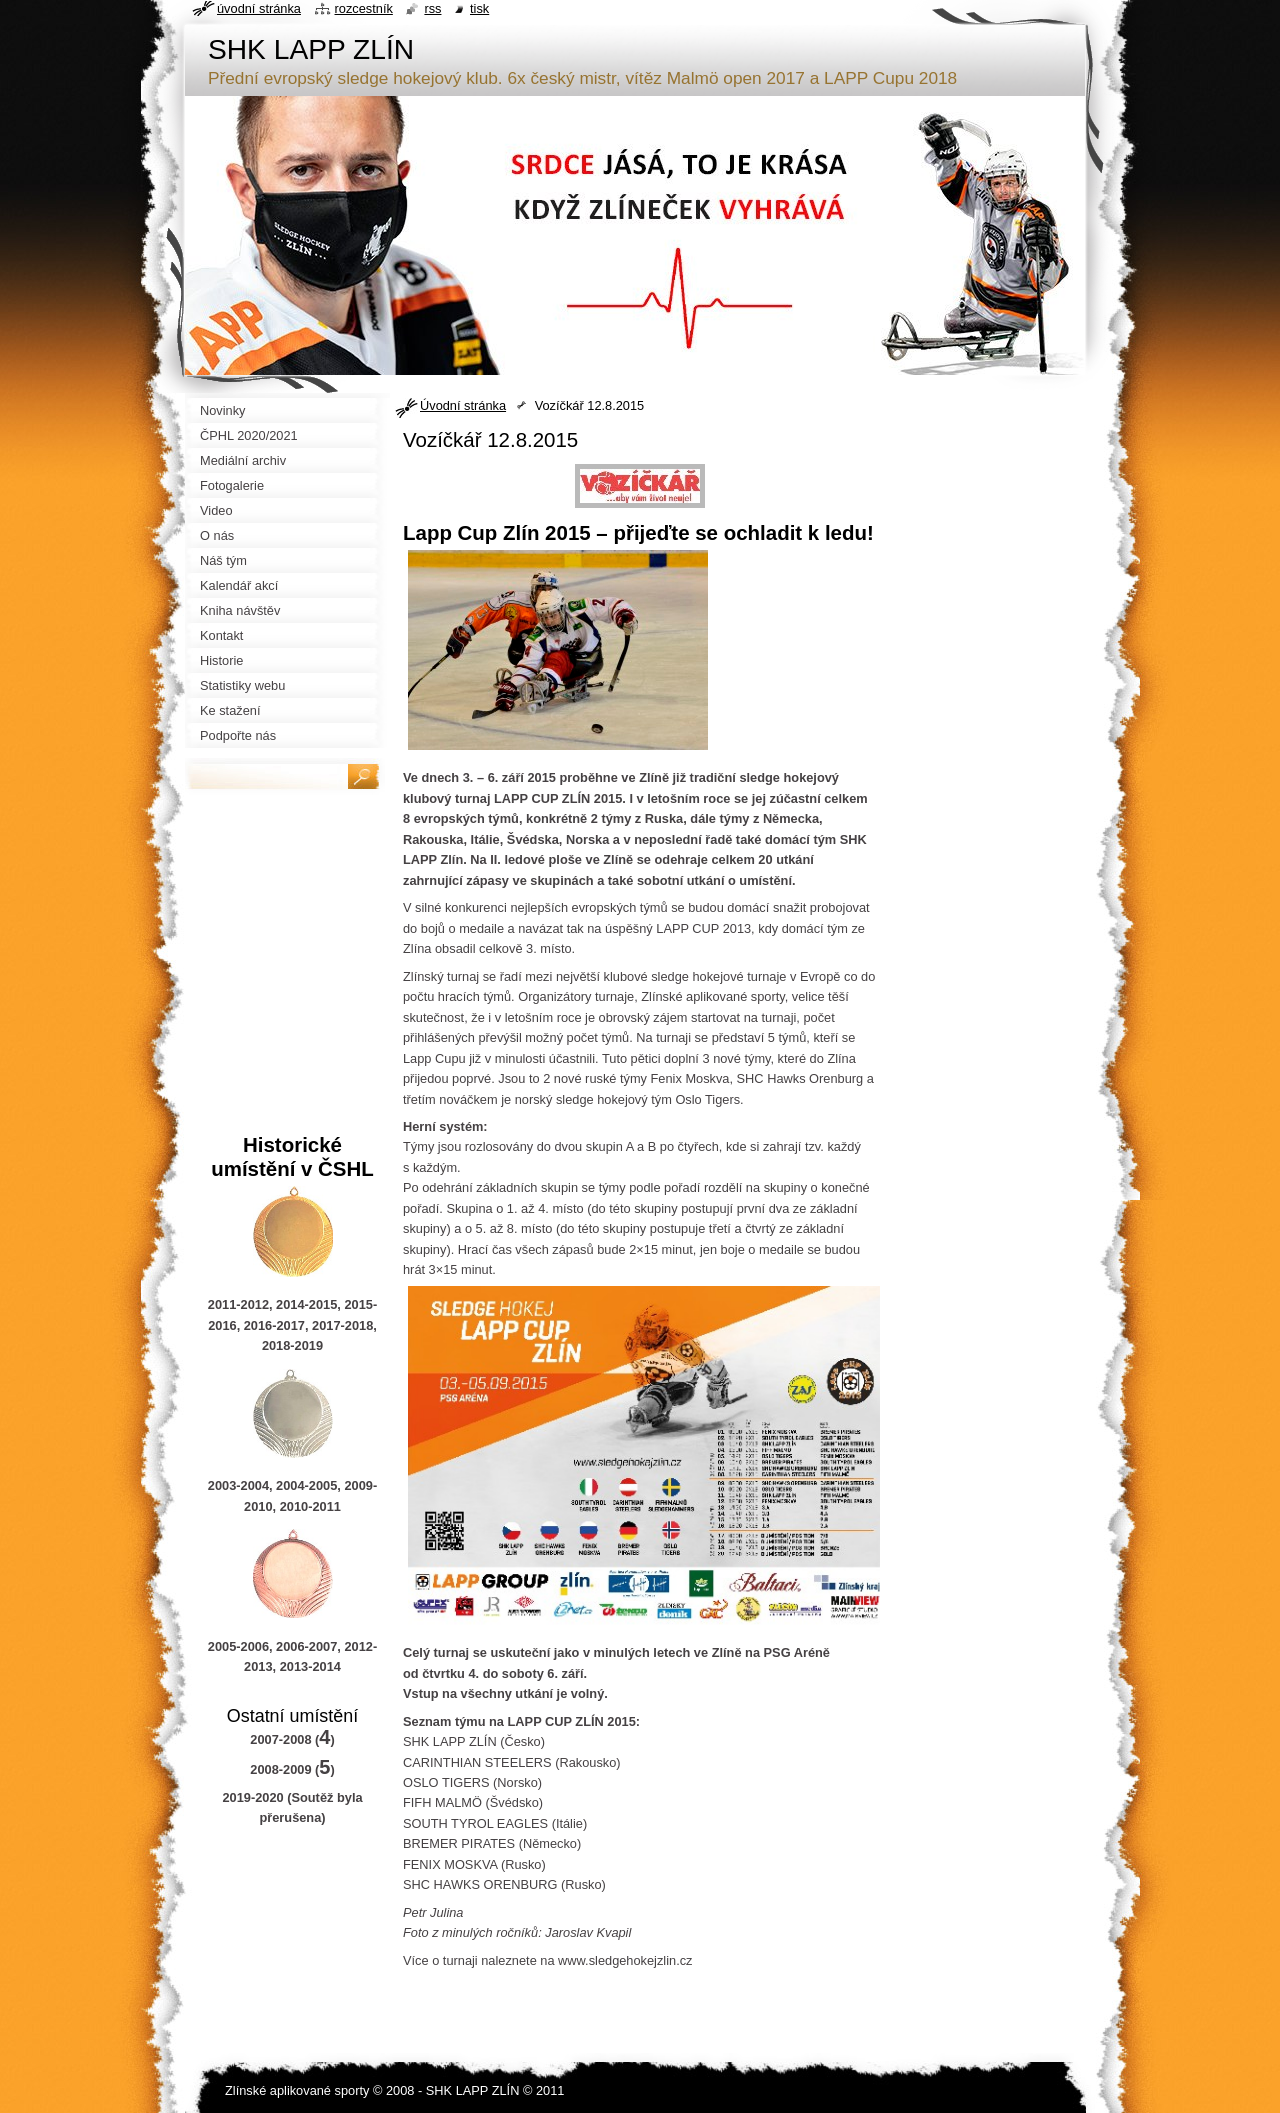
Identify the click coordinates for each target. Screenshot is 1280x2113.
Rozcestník (364, 8)
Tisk (479, 8)
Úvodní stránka (463, 405)
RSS (432, 8)
